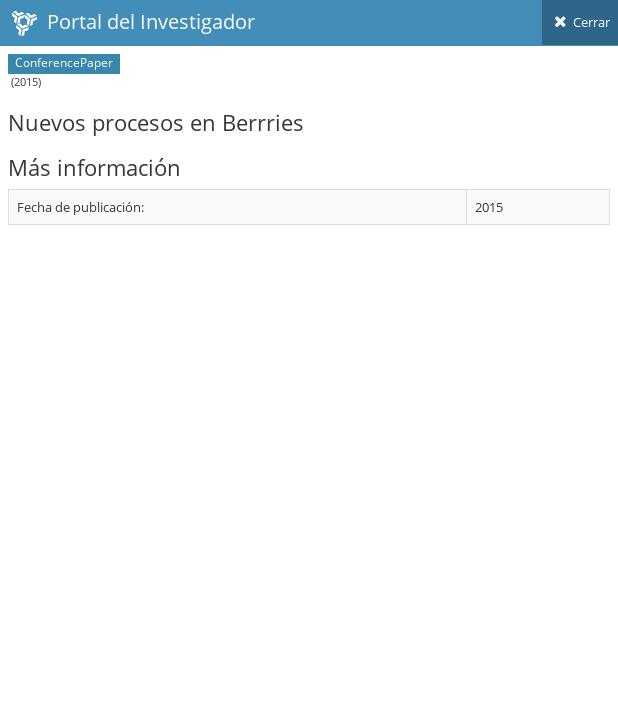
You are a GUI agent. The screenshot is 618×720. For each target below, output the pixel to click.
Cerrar (580, 22)
